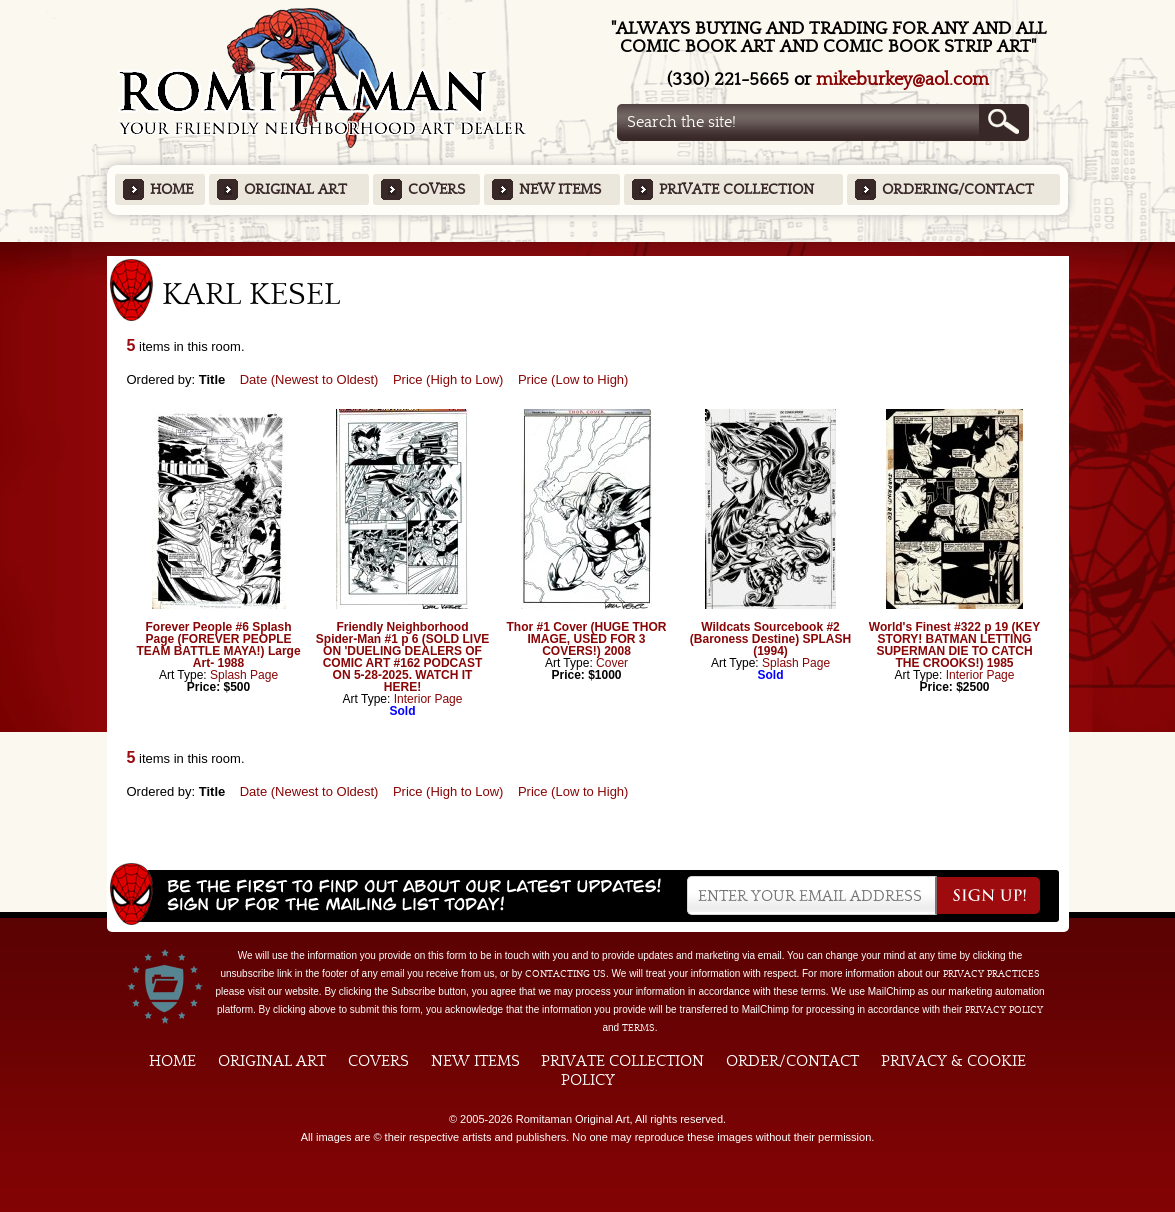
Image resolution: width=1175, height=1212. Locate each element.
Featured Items (587, 248)
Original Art (295, 189)
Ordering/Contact (958, 189)
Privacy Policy (1004, 1010)
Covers (436, 189)
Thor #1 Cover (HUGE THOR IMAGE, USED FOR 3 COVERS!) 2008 (586, 639)
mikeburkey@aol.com (902, 79)
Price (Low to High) (573, 379)
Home (171, 189)
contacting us (565, 974)
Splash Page (244, 675)
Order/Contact (792, 1061)
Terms (638, 1028)
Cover (612, 663)
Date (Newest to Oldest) (309, 379)
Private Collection (736, 189)
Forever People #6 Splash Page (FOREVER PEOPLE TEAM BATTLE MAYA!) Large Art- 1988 (218, 645)
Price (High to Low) (448, 379)
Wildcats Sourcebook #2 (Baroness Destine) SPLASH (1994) (770, 639)
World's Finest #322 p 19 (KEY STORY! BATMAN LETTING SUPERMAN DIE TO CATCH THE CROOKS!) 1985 (954, 645)
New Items (560, 189)
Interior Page (428, 699)
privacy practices (991, 974)
